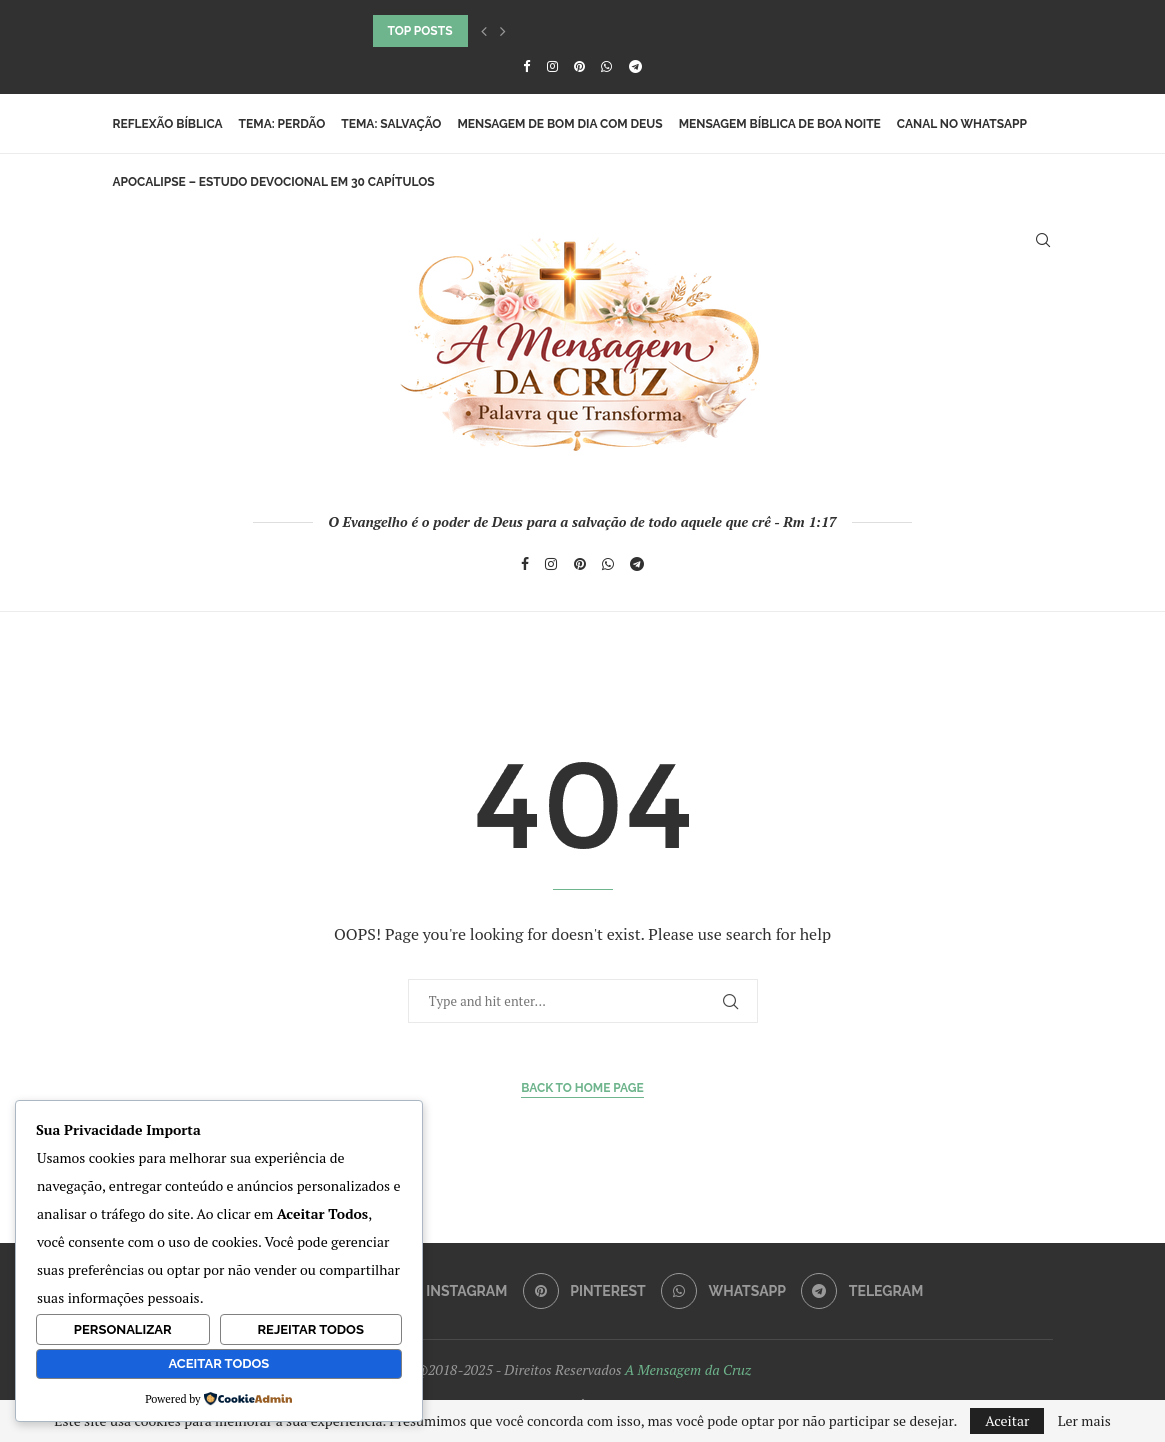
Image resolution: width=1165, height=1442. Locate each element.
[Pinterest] (579, 66)
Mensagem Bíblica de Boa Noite (780, 124)
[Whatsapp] (606, 66)
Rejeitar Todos (310, 1329)
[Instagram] (552, 66)
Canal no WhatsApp (962, 124)
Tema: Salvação (391, 124)
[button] (484, 31)
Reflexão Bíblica (168, 124)
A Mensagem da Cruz (688, 1369)
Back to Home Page (582, 1088)
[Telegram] (635, 66)
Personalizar (123, 1329)
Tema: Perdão (282, 124)
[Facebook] (526, 66)
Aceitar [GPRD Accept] (1007, 1420)
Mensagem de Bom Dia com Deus (559, 124)
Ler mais (1084, 1421)
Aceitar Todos (218, 1363)
